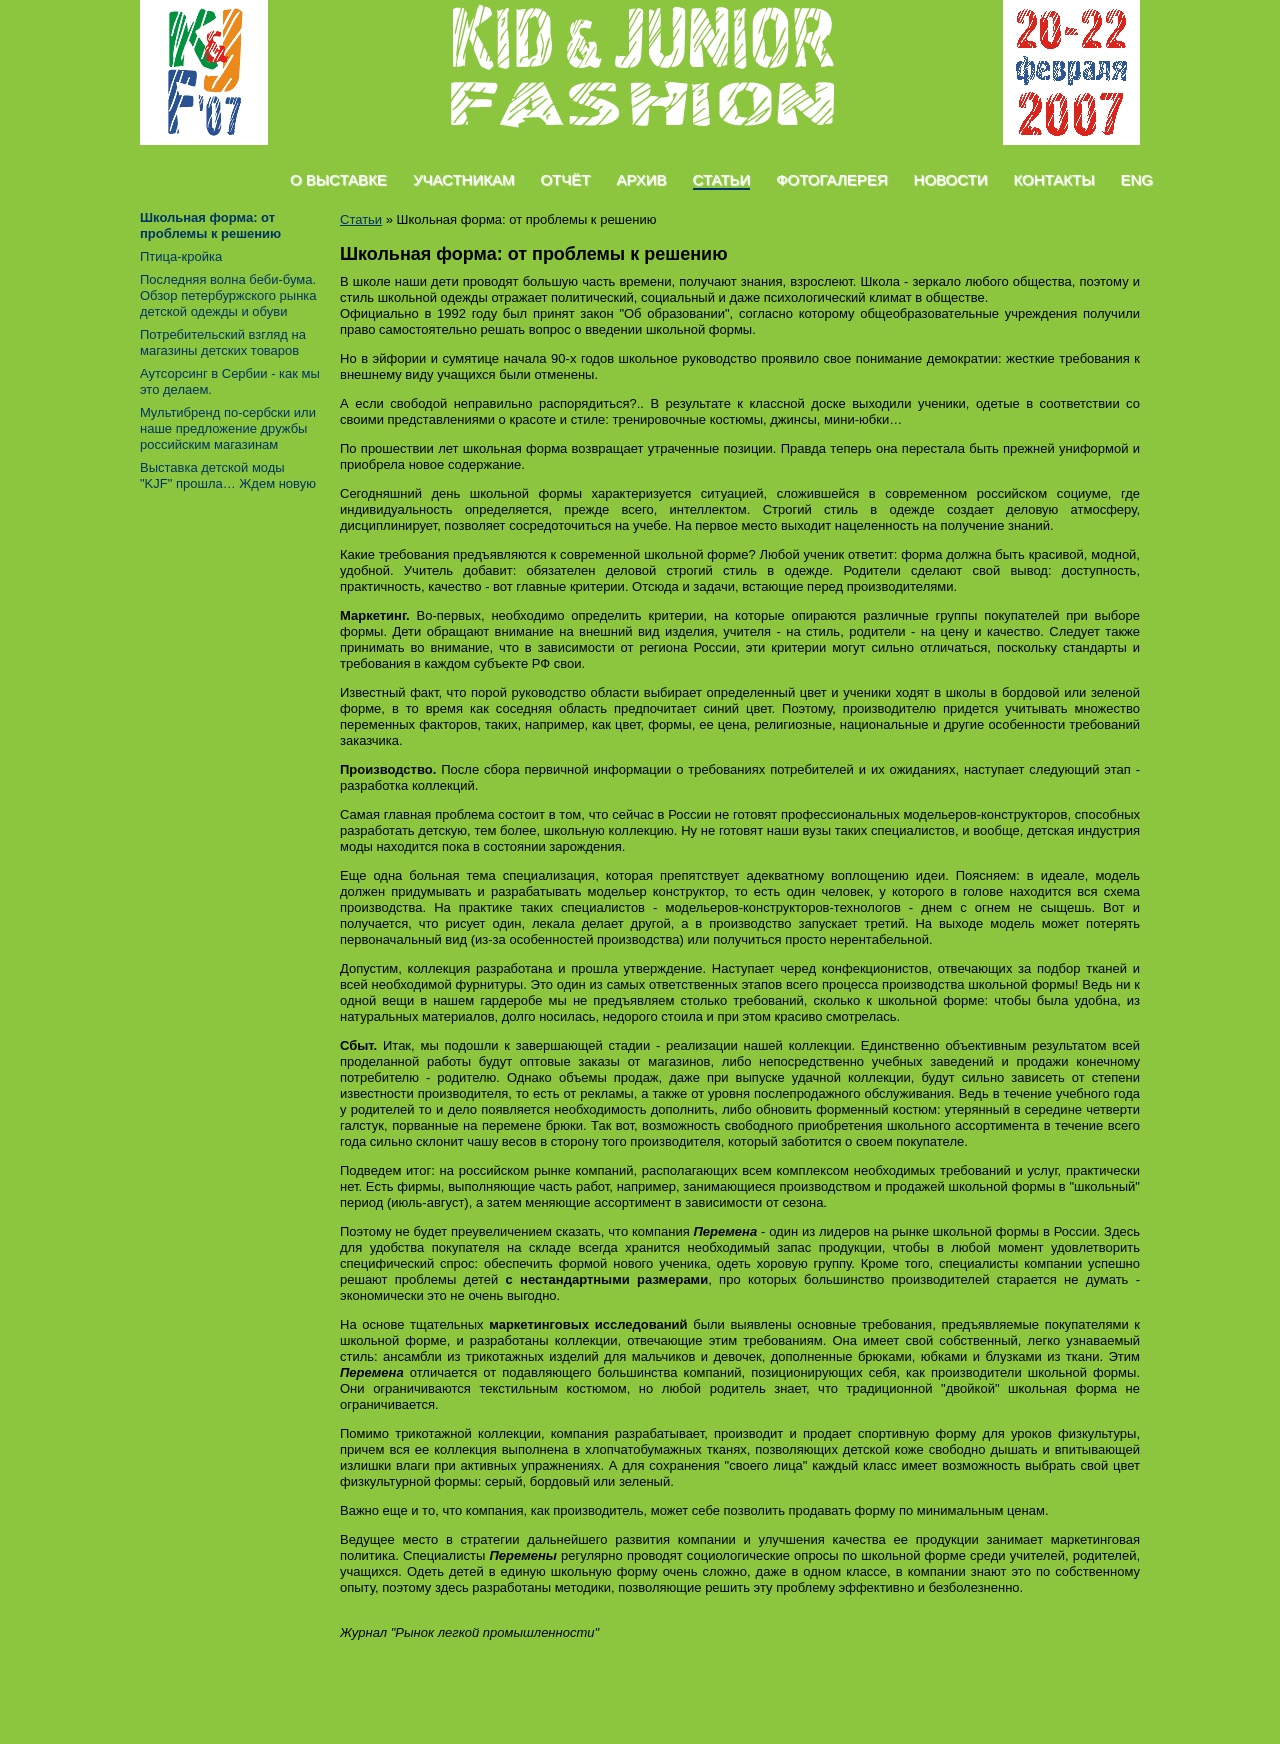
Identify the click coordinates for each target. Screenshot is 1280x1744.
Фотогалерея (831, 179)
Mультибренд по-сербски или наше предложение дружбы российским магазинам (228, 428)
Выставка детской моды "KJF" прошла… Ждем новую (228, 475)
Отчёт (565, 179)
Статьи (722, 179)
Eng (1136, 179)
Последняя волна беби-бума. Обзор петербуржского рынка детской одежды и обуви (228, 295)
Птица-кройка (181, 256)
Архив (641, 179)
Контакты (1054, 179)
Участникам (464, 179)
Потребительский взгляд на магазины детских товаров (223, 342)
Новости (951, 179)
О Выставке (338, 179)
